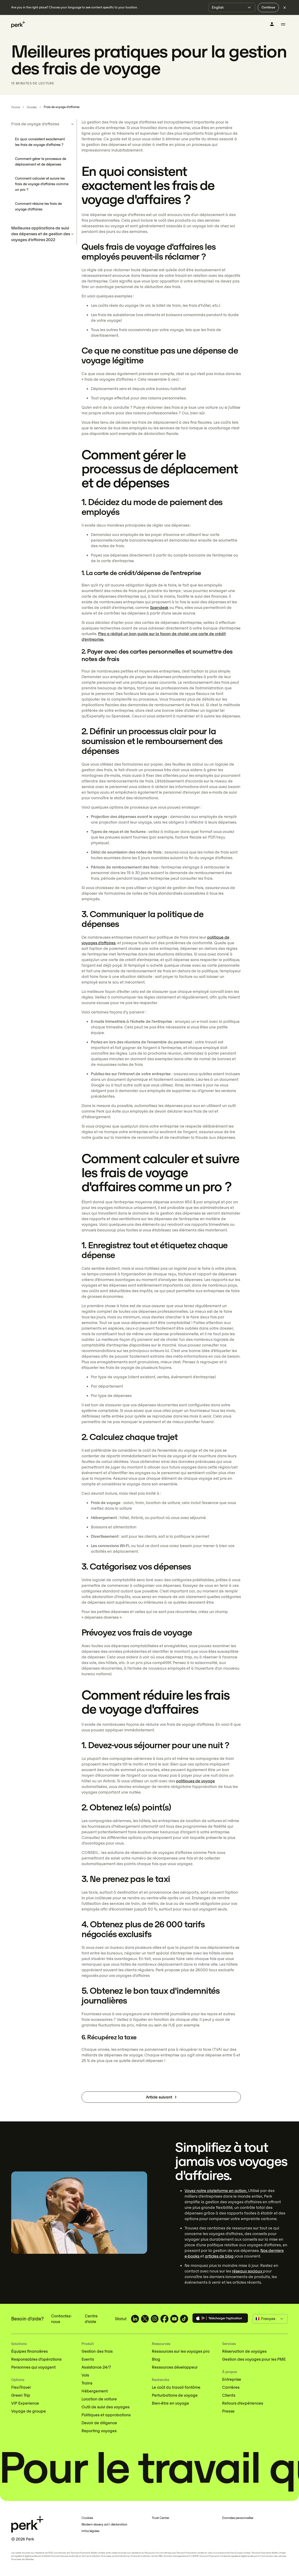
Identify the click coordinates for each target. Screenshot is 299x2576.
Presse (228, 2411)
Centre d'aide (91, 2318)
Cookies (87, 2518)
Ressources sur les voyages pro (181, 2351)
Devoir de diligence (99, 2422)
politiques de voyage (195, 1781)
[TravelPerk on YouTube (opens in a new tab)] (174, 2319)
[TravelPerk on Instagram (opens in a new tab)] (155, 2319)
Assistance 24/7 (96, 2367)
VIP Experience (25, 2403)
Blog (156, 2359)
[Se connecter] (272, 24)
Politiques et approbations (106, 2414)
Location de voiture (99, 2399)
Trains (87, 2383)
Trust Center (160, 2518)
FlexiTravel (21, 2387)
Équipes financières (29, 2351)
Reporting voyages (99, 2430)
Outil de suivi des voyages (105, 2407)
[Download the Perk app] (220, 2318)
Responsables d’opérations (36, 2359)
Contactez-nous (61, 2318)
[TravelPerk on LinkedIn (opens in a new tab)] (135, 2319)
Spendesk (159, 607)
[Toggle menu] (283, 24)
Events (88, 2359)
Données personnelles (237, 2518)
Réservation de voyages (244, 2351)
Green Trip (20, 2395)
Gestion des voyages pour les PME (254, 2359)
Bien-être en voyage (170, 2403)
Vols (85, 2375)
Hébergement (95, 2391)
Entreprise (231, 2379)
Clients (228, 2395)
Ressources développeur (175, 2367)
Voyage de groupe (28, 2411)
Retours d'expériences (242, 2403)
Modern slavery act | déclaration (104, 2524)
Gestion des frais (97, 2351)
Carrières (230, 2387)
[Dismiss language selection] (284, 7)
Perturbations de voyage (175, 2395)
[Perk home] (18, 24)
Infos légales (90, 2531)
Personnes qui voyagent (33, 2367)
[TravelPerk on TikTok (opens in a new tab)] (184, 2319)
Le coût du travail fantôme (176, 2387)
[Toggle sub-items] (72, 124)
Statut (120, 2318)
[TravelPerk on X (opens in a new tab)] (145, 2319)
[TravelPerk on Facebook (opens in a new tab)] (164, 2319)
